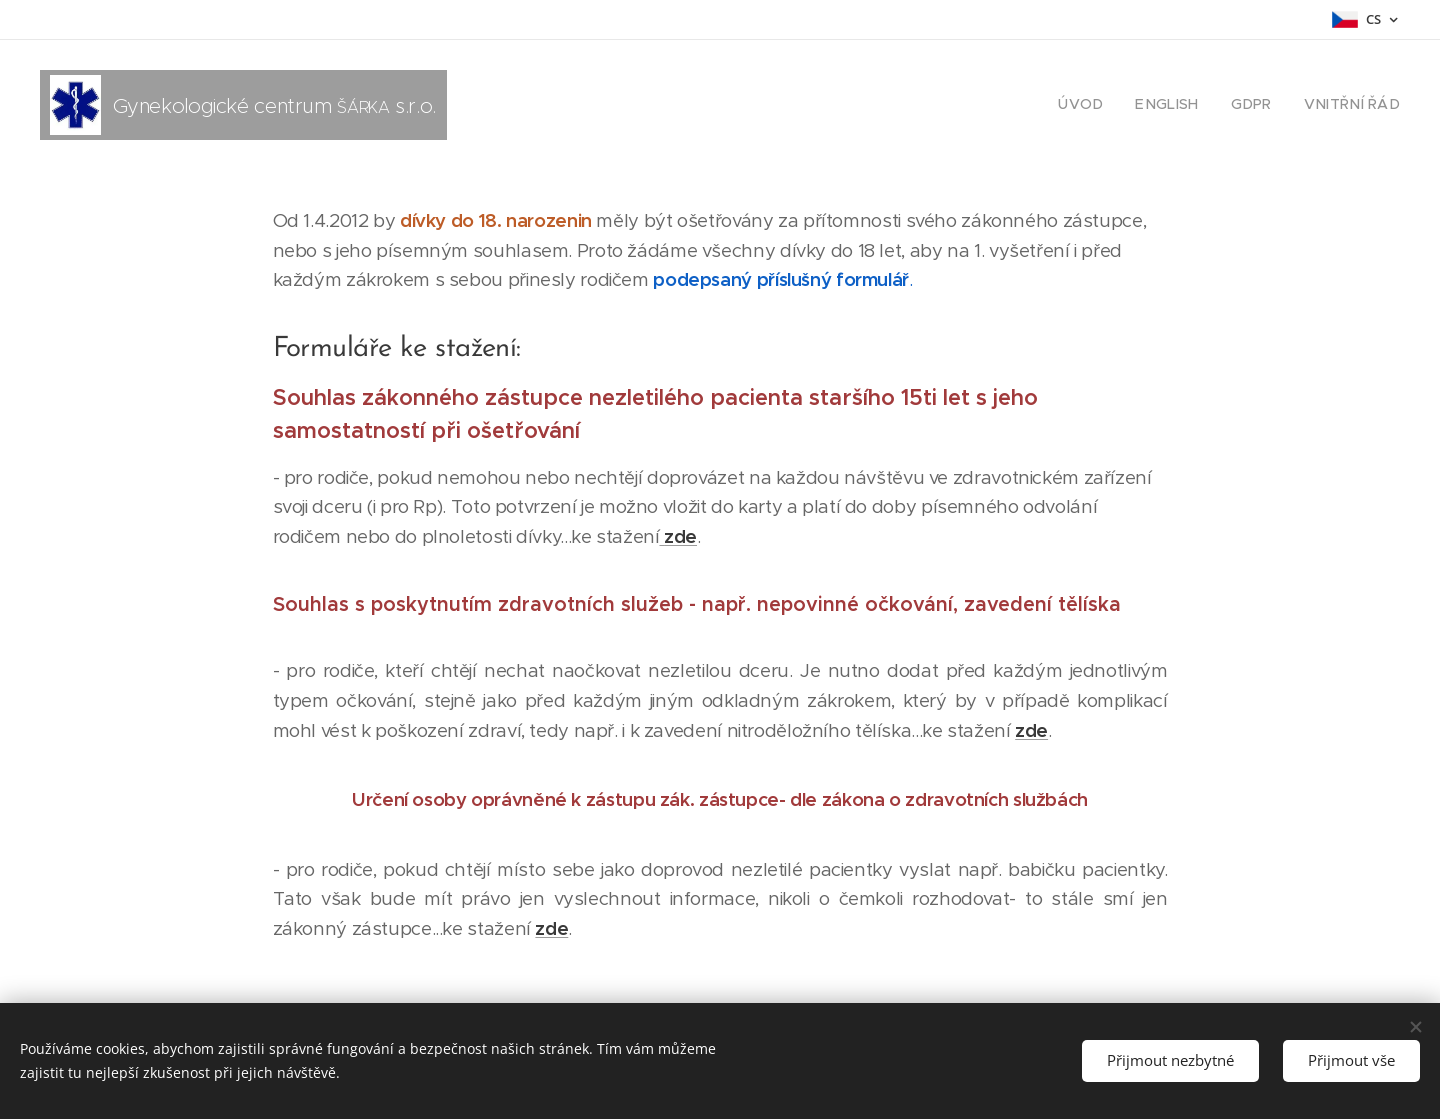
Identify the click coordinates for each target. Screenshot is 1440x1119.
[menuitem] (1105, 105)
